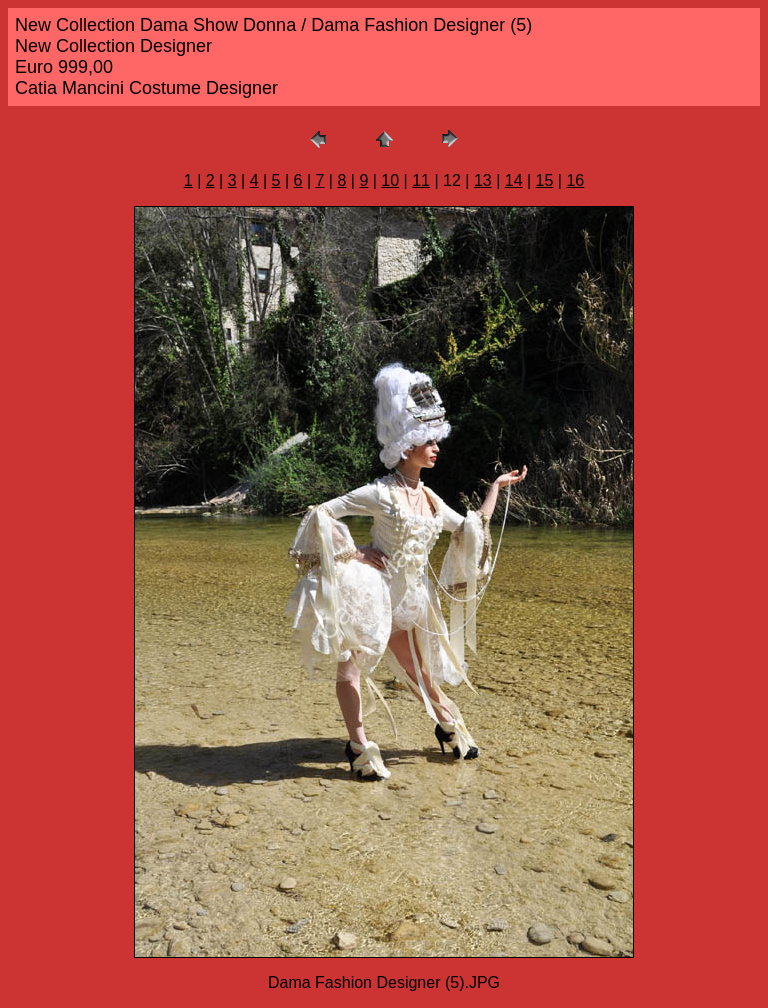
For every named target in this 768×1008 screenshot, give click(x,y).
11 (421, 180)
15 (545, 180)
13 (483, 180)
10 (390, 180)
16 (575, 180)
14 (514, 180)
